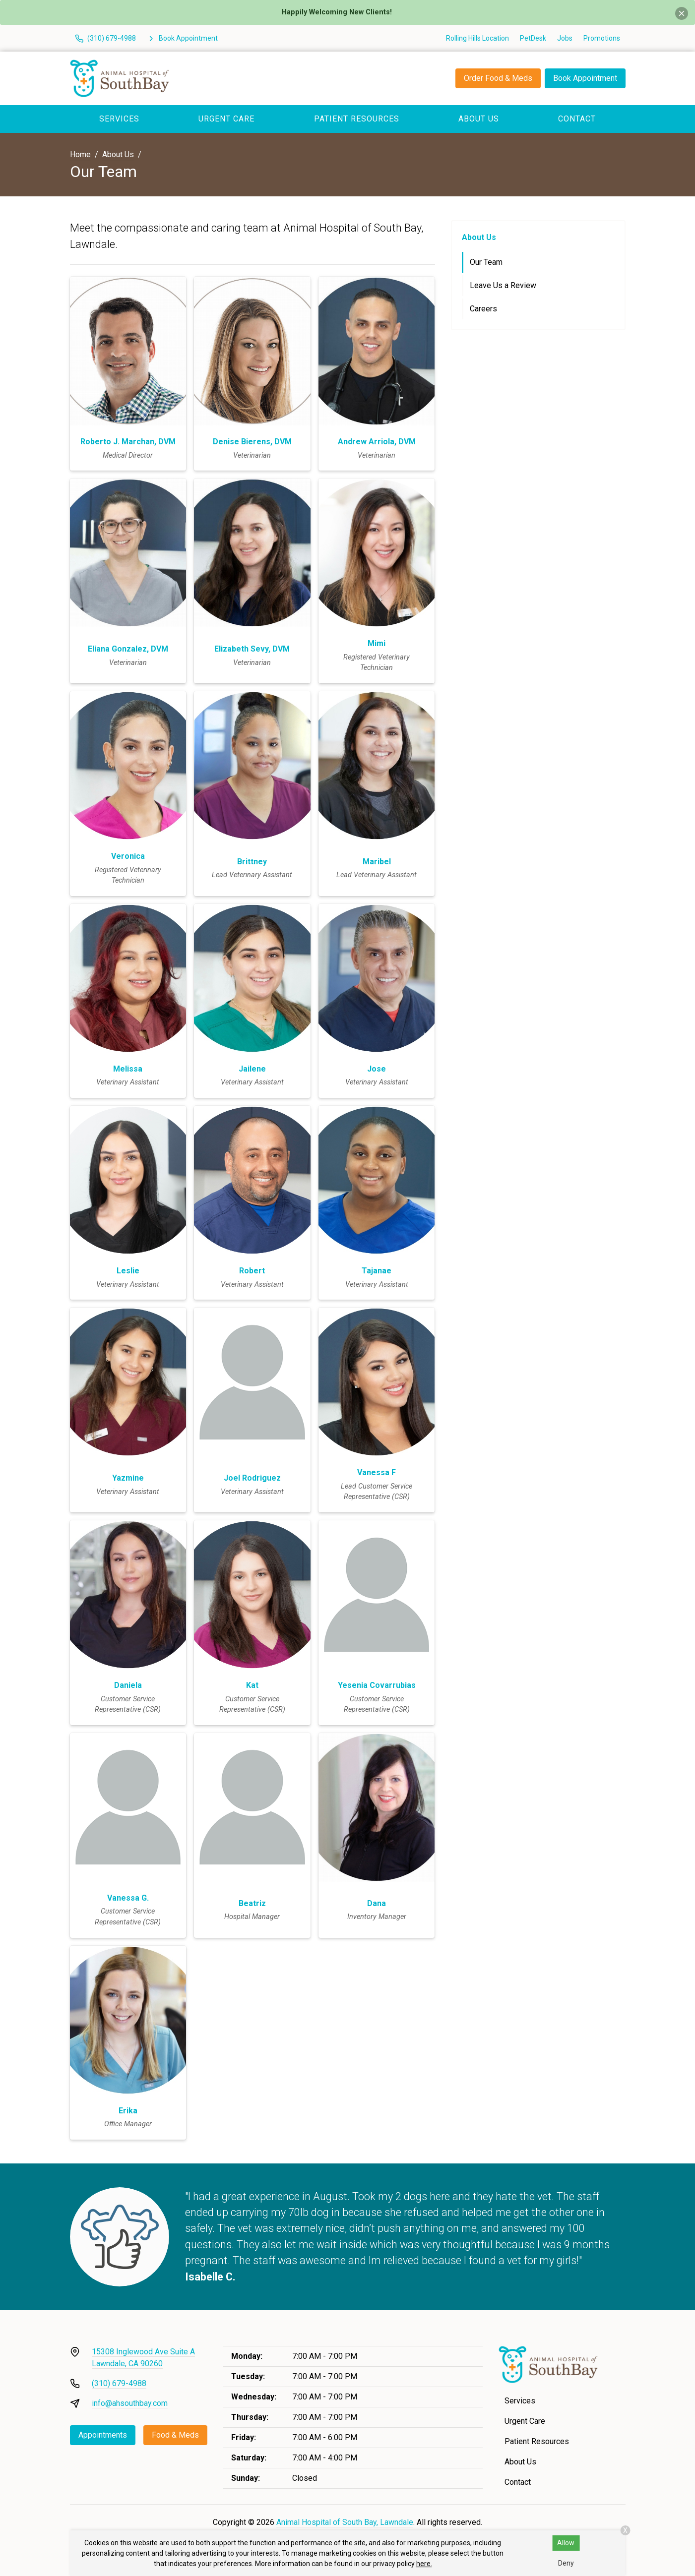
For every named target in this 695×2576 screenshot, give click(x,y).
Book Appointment (585, 78)
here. (424, 2564)
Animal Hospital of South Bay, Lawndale (344, 2522)
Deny (566, 2563)
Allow (565, 2543)
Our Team (486, 262)
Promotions (601, 38)
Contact (577, 118)
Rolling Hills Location (477, 38)
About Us (478, 118)
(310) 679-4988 (119, 2383)
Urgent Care (226, 118)
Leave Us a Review (503, 285)
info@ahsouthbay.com (130, 2403)
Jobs (564, 38)
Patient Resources (356, 118)
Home (80, 154)
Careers (483, 308)
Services (119, 118)
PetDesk (533, 38)
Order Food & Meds (498, 78)
